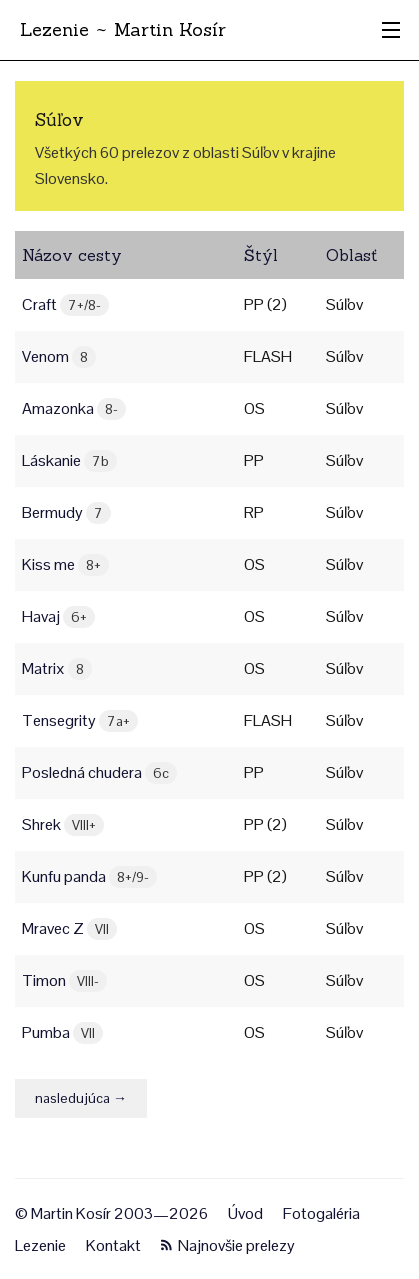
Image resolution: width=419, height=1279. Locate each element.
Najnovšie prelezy (228, 1245)
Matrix (57, 668)
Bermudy (66, 512)
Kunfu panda (89, 876)
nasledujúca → (81, 1098)
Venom (59, 356)
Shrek (63, 824)
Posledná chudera (99, 772)
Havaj (58, 616)
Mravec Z (69, 928)
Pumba (62, 1032)
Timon (64, 980)
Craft (65, 304)
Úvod (245, 1213)
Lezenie (40, 1245)
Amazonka (74, 408)
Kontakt (113, 1245)
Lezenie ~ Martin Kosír (123, 29)
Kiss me (65, 564)
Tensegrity (80, 720)
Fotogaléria (321, 1213)
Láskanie (69, 460)
